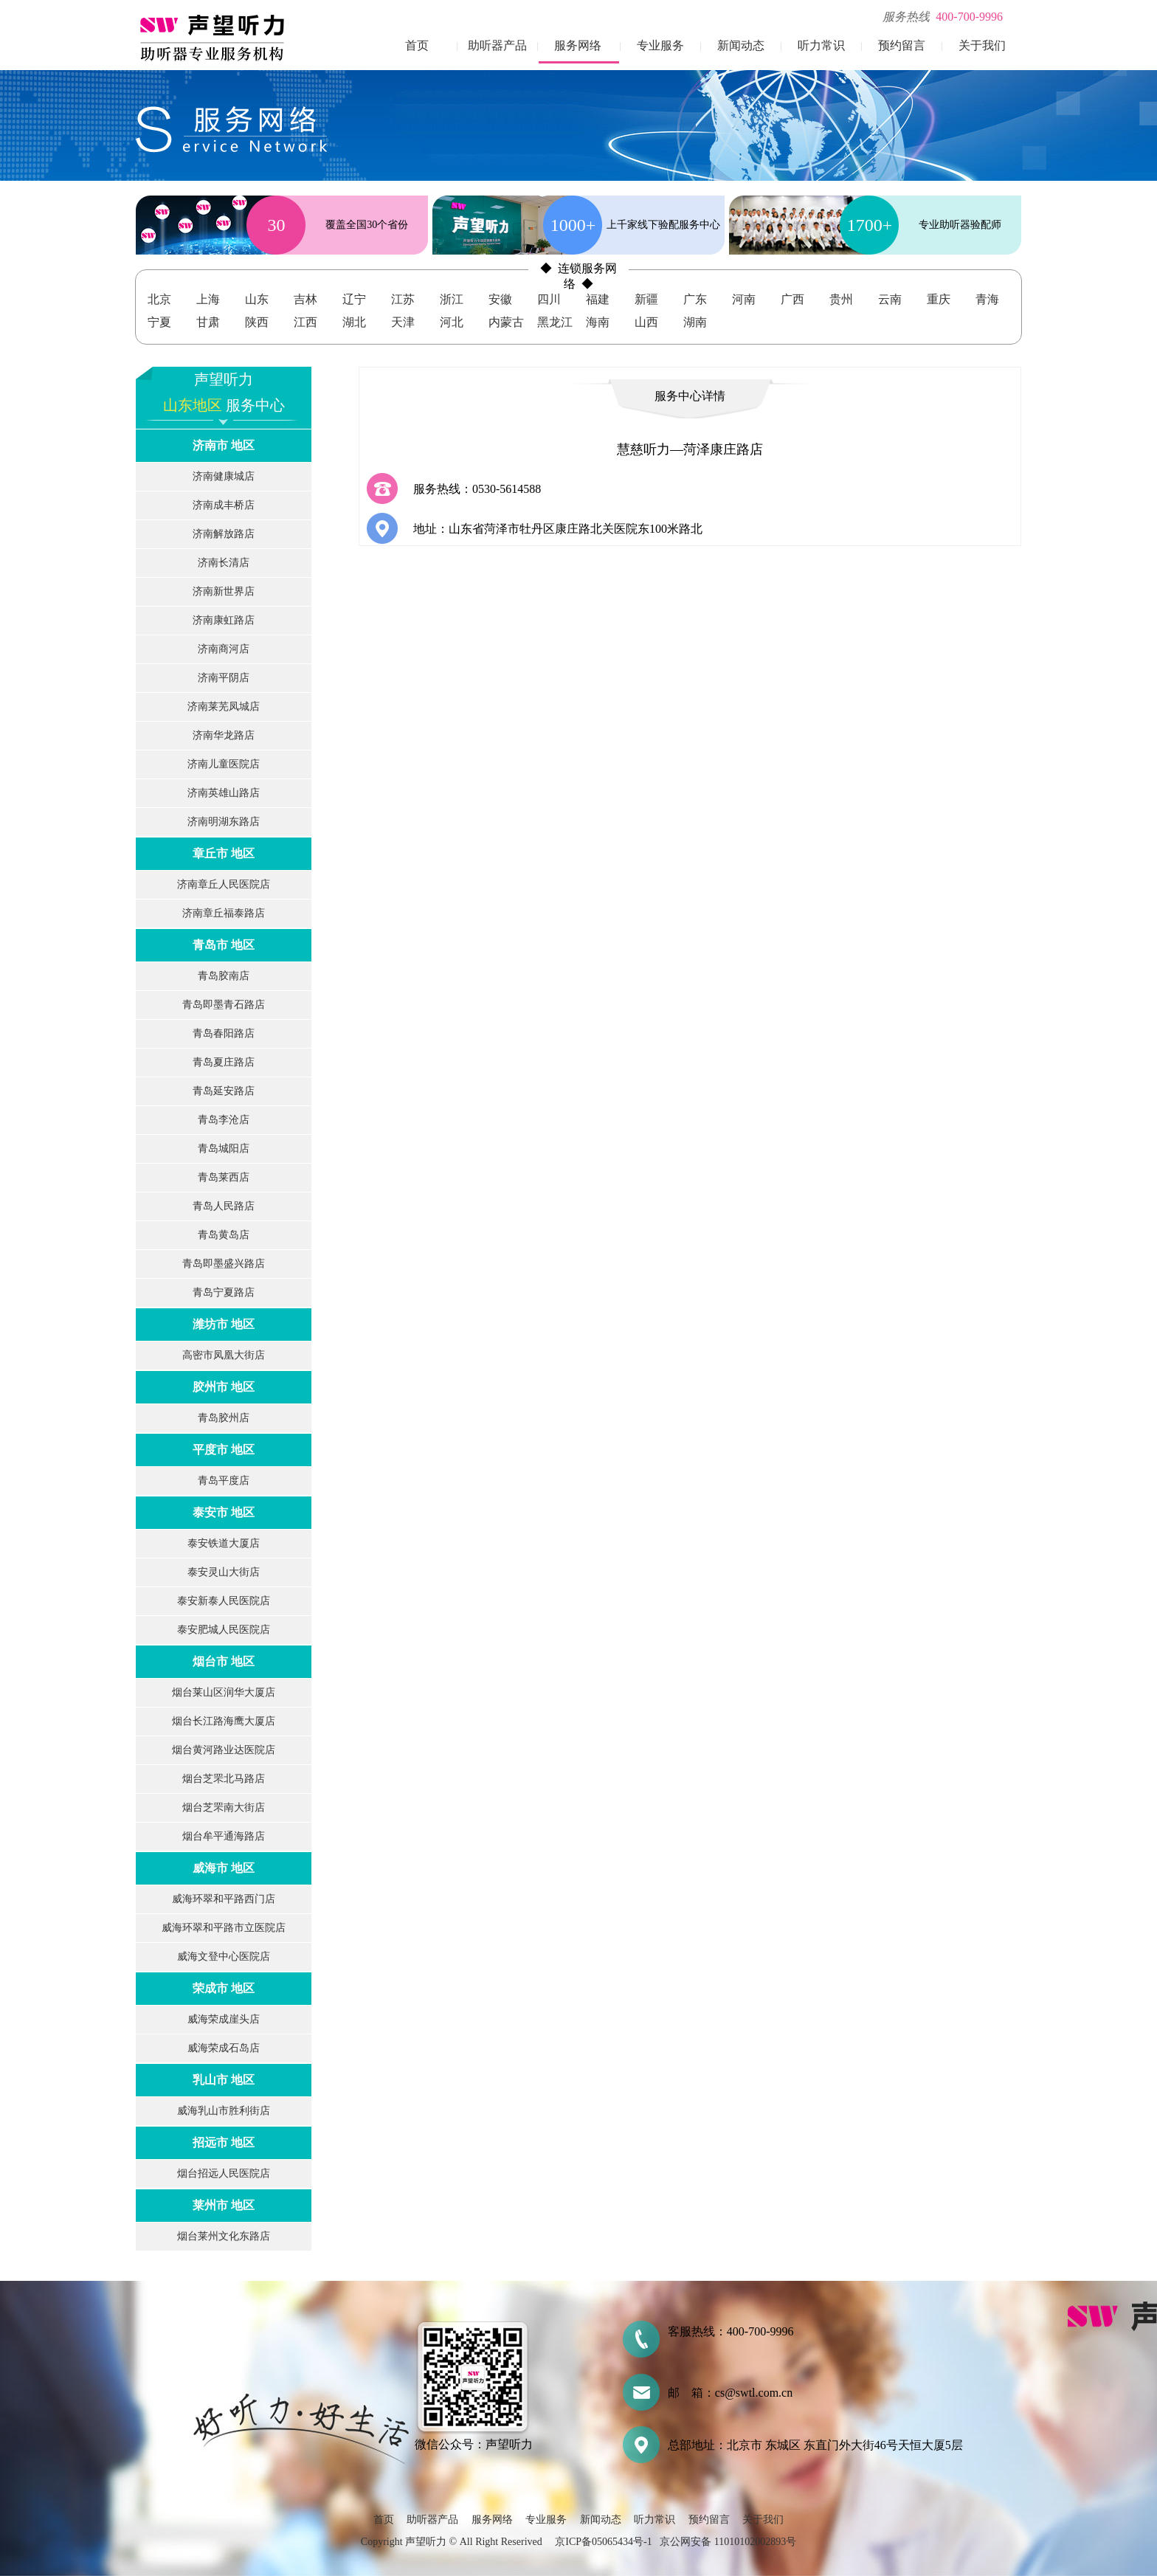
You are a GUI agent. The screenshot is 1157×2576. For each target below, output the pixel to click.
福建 (597, 299)
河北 (451, 322)
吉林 (305, 299)
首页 (417, 45)
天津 (403, 322)
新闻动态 (740, 45)
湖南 (695, 322)
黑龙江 (555, 322)
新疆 (646, 299)
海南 (597, 322)
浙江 (451, 299)
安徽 (500, 299)
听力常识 (821, 45)
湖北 (354, 322)
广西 (792, 299)
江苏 (403, 299)
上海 (208, 299)
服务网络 (577, 45)
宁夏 (159, 322)
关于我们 (982, 45)
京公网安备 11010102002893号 (728, 2541)
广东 (695, 299)
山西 (646, 322)
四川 (549, 299)
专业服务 (660, 45)
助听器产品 (497, 45)
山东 (257, 299)
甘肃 (208, 322)
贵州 (841, 299)
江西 (305, 322)
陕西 (257, 322)
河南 (744, 299)
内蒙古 (506, 322)
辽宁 (354, 299)
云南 (890, 299)
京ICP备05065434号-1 (603, 2541)
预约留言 (901, 45)
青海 (987, 299)
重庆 (938, 299)
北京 (159, 299)
